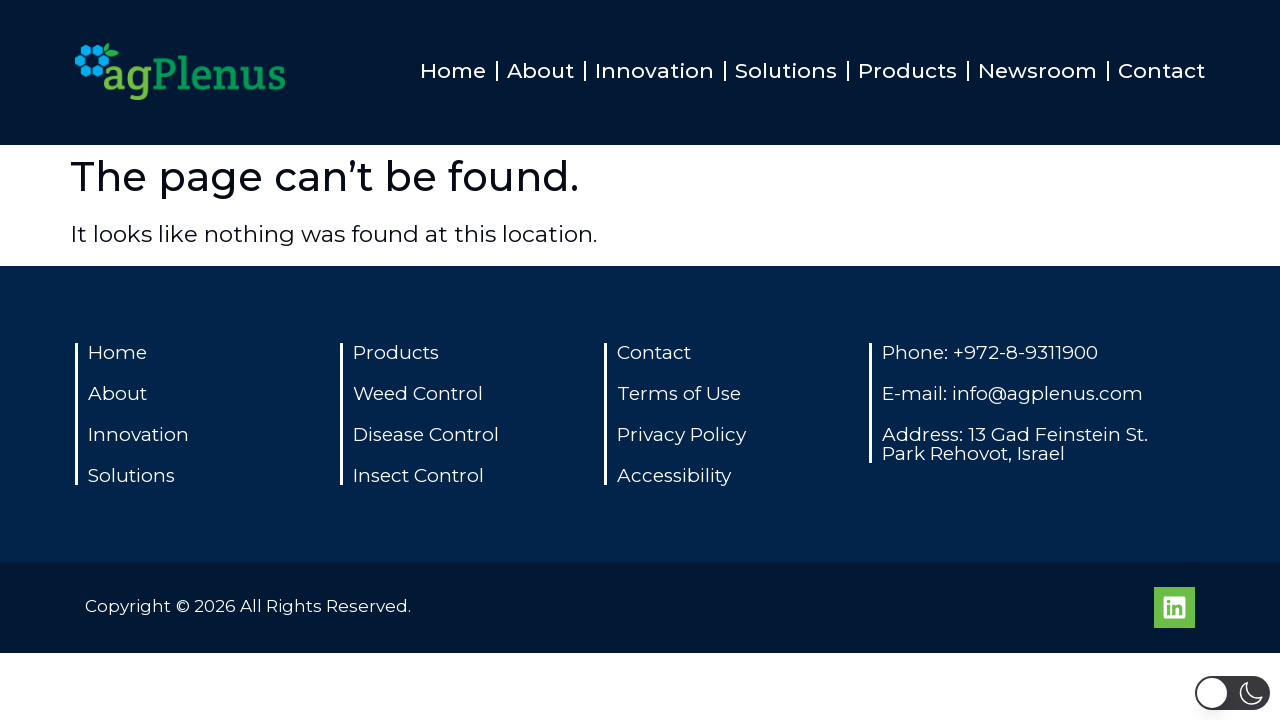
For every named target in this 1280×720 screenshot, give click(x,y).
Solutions (786, 71)
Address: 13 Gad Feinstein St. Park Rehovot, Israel (1015, 444)
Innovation (654, 71)
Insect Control (418, 475)
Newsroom (1037, 71)
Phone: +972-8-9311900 (990, 352)
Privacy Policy (681, 434)
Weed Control (418, 393)
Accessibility (674, 475)
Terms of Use (679, 393)
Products (907, 71)
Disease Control (426, 434)
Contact (1161, 71)
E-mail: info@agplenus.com (1012, 393)
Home (453, 71)
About (540, 71)
